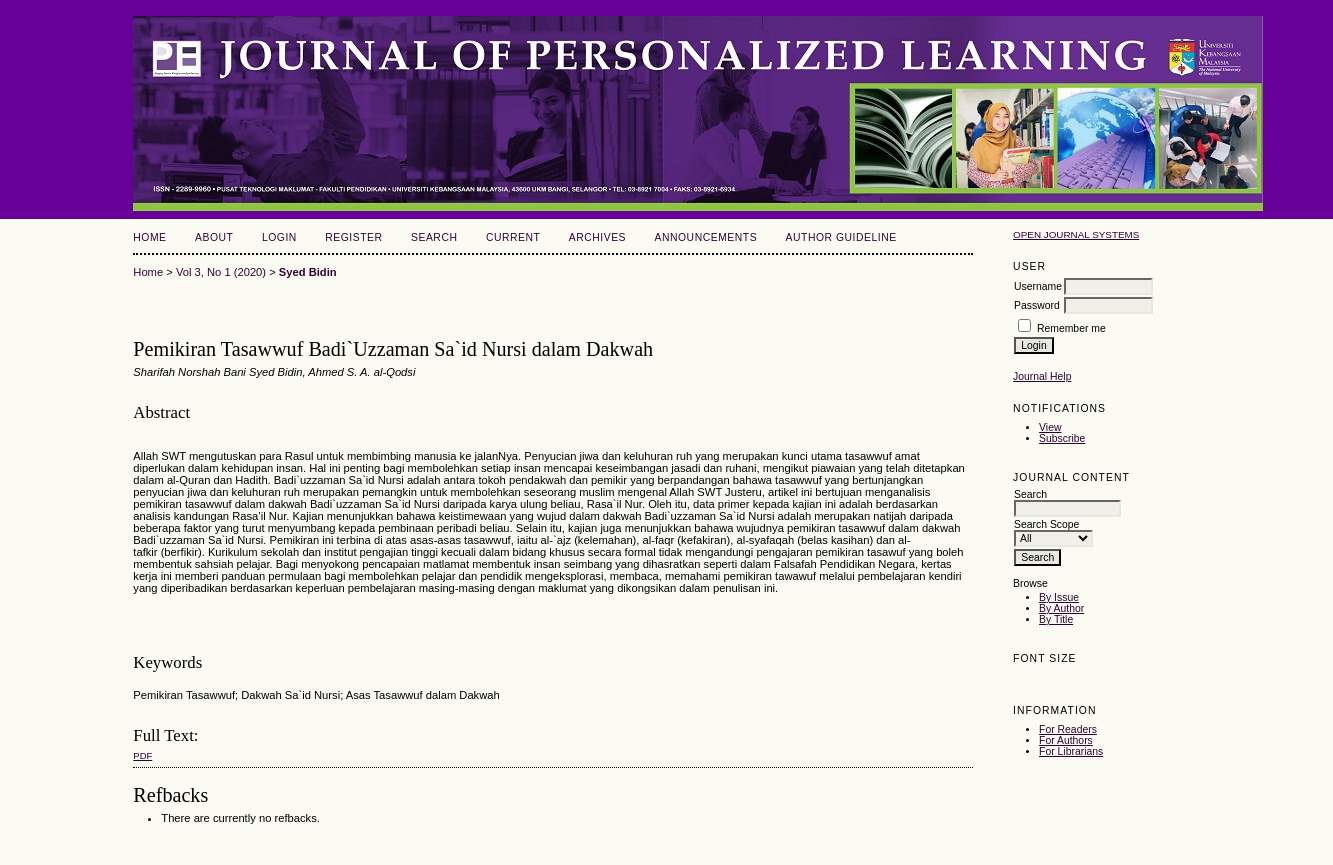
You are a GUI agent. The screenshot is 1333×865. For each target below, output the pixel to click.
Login (279, 237)
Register (353, 237)
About (214, 237)
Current (513, 237)
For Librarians (1071, 751)
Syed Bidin (308, 272)
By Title (1056, 619)
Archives (597, 237)
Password (1037, 305)
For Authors (1066, 740)
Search (434, 237)
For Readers (1068, 729)
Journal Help (1042, 376)
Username (1038, 286)
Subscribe (1062, 438)
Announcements (706, 237)
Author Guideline (841, 237)
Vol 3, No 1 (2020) (221, 272)
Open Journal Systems (1076, 234)
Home (149, 237)
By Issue (1059, 597)
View (1050, 427)
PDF (142, 755)
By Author (1061, 608)
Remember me (1071, 328)
